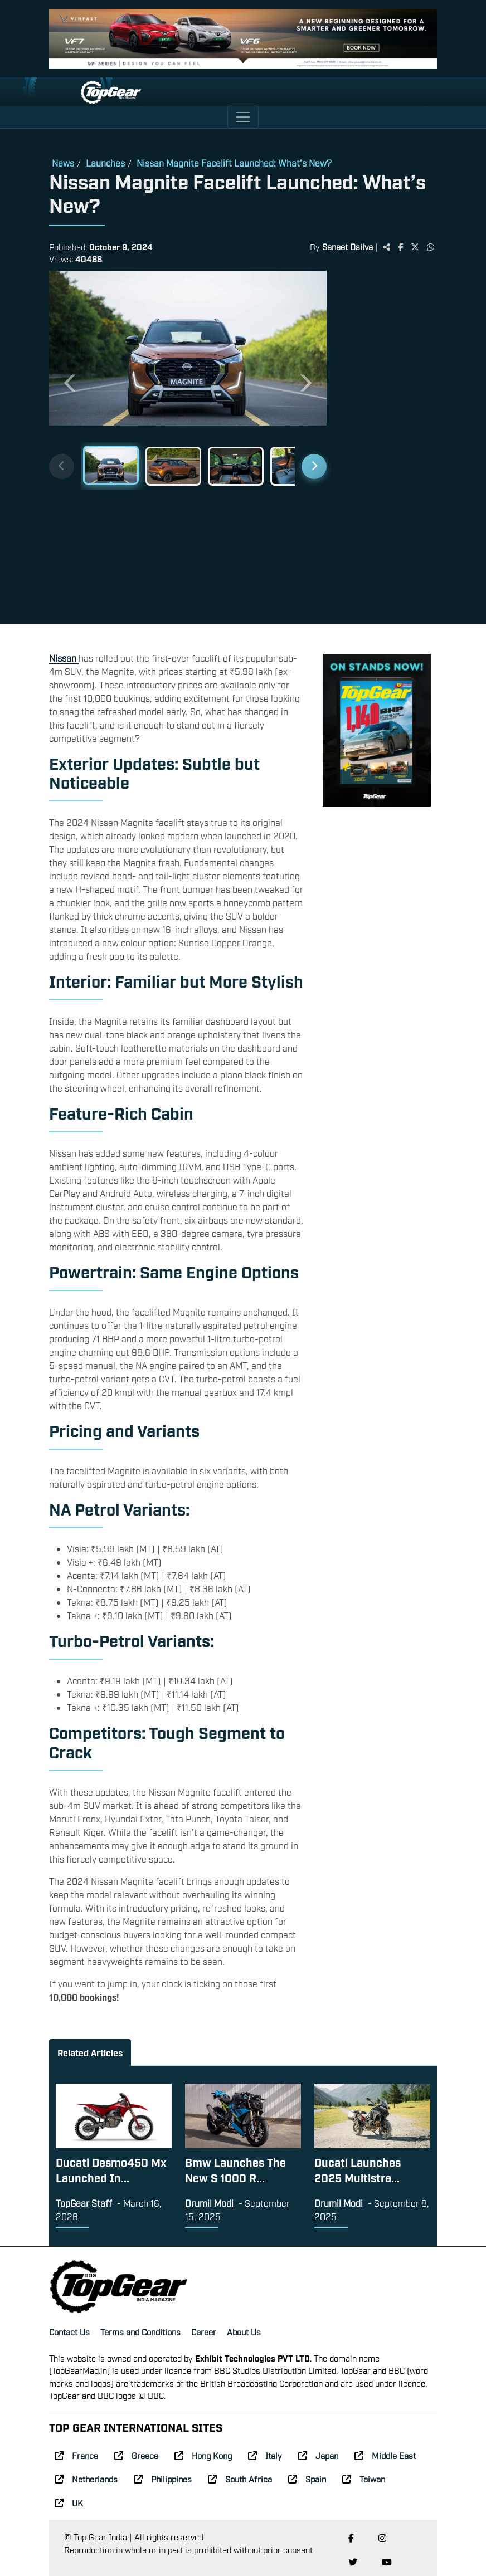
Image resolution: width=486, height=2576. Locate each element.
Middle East (385, 2455)
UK (69, 2502)
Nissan (64, 657)
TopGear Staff (84, 2202)
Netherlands (86, 2479)
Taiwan (363, 2479)
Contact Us (69, 2331)
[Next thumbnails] (314, 466)
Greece (136, 2455)
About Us (244, 2331)
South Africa (240, 2479)
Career (203, 2331)
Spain (307, 2479)
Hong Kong (203, 2455)
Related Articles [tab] (90, 2052)
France (76, 2455)
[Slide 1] (111, 465)
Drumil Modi (209, 2202)
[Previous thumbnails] (61, 466)
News (63, 162)
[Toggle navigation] (243, 117)
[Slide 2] (173, 466)
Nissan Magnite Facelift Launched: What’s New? (234, 162)
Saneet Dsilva (347, 246)
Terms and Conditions (140, 2331)
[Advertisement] (387, 443)
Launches (105, 162)
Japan (318, 2455)
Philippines (163, 2479)
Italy (265, 2455)
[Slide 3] (236, 466)
